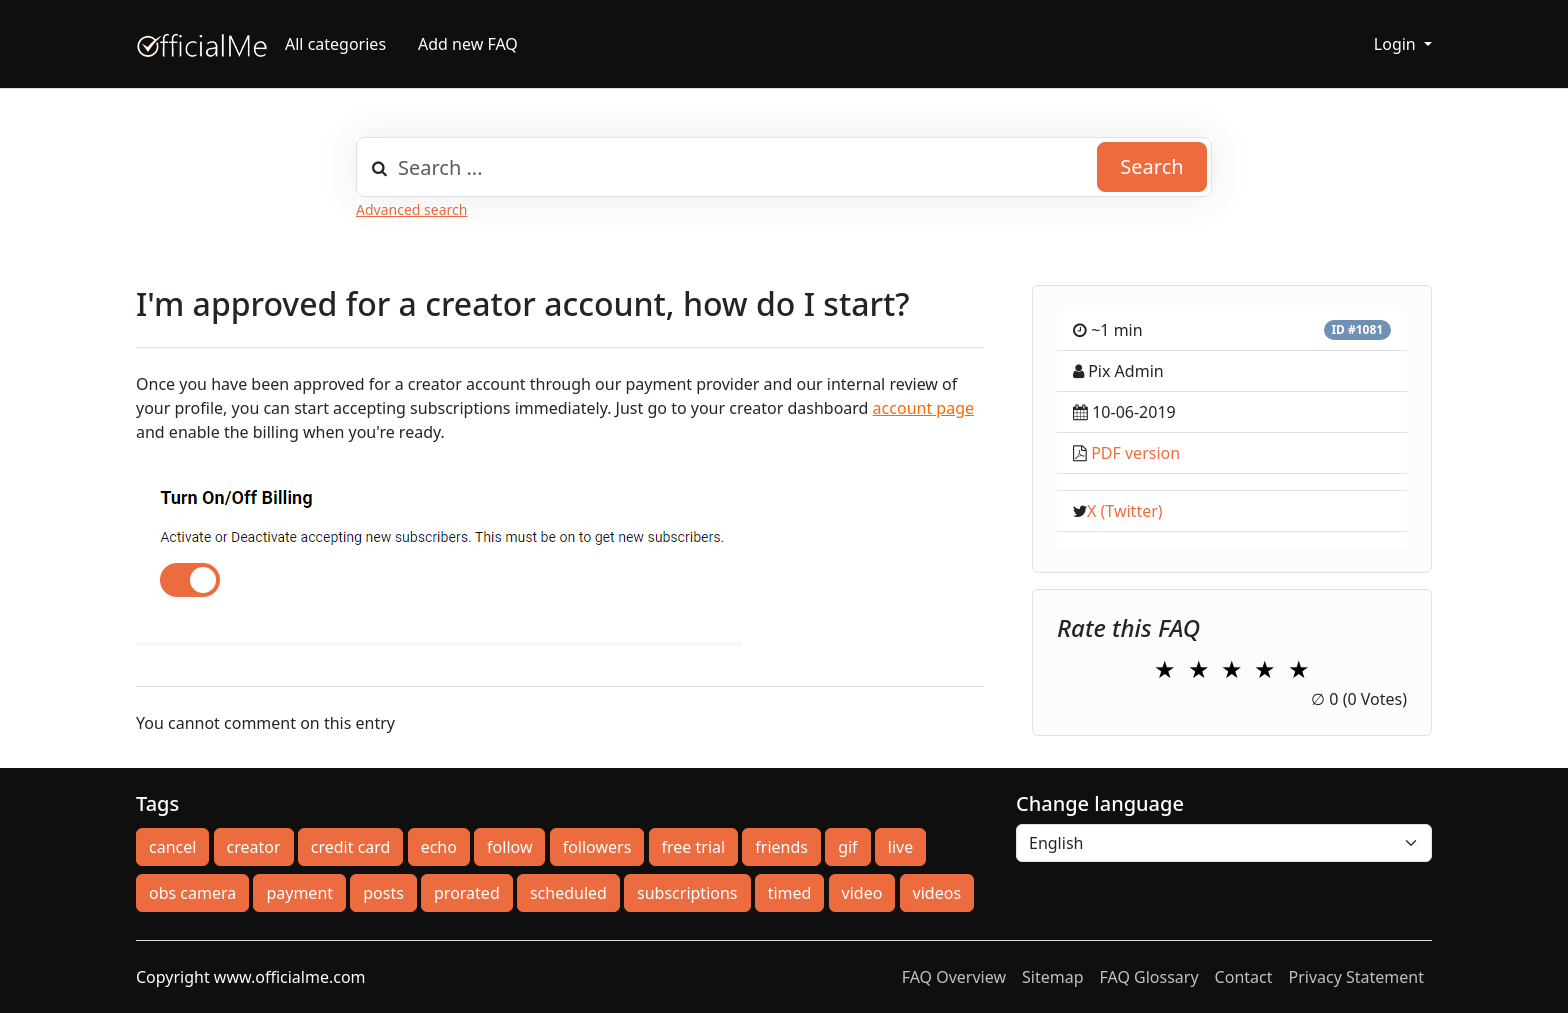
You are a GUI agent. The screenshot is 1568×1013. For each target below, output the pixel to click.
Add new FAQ (468, 44)
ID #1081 (1357, 329)
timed (790, 893)
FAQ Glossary (1149, 977)
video (862, 893)
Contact (1244, 977)
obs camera (192, 893)
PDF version (1135, 453)
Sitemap (1053, 977)
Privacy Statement (1356, 977)
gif (847, 847)
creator (254, 847)
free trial (694, 847)
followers (597, 847)
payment (299, 893)
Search (1151, 166)
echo (439, 847)
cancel (172, 847)
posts (383, 893)
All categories (335, 44)
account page (923, 408)
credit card (351, 847)
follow (509, 847)
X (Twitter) (1125, 511)
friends (781, 847)
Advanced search (411, 209)
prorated (467, 893)
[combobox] (784, 167)
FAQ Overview (954, 977)
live (900, 847)
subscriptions (687, 893)
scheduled (568, 893)
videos (937, 893)
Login (1397, 44)
